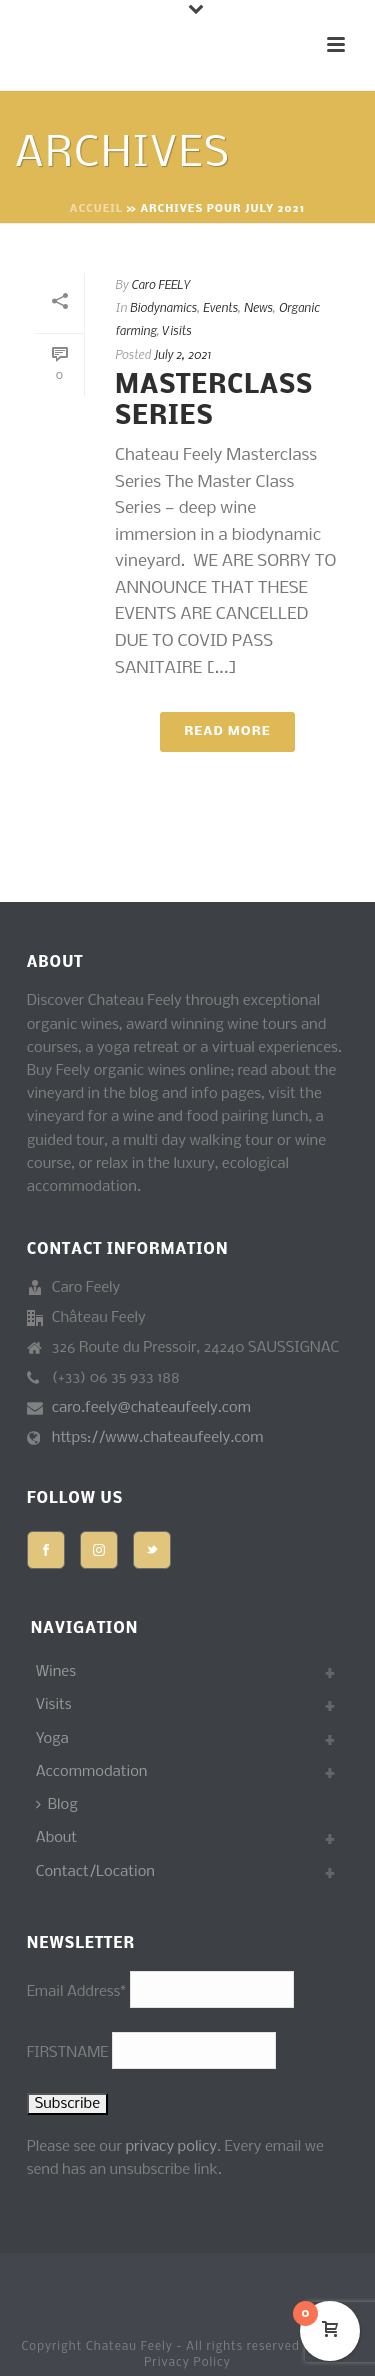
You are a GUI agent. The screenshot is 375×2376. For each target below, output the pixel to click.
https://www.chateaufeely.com (158, 1438)
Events (220, 307)
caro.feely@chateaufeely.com (151, 1408)
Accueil (96, 209)
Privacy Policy (187, 2363)
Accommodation (92, 1772)
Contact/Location (95, 1872)
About (57, 1838)
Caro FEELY (160, 284)
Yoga (52, 1739)
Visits (176, 330)
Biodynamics (163, 307)
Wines (56, 1672)
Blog (57, 1805)
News (258, 307)
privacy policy (171, 2147)
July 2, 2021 (182, 354)
